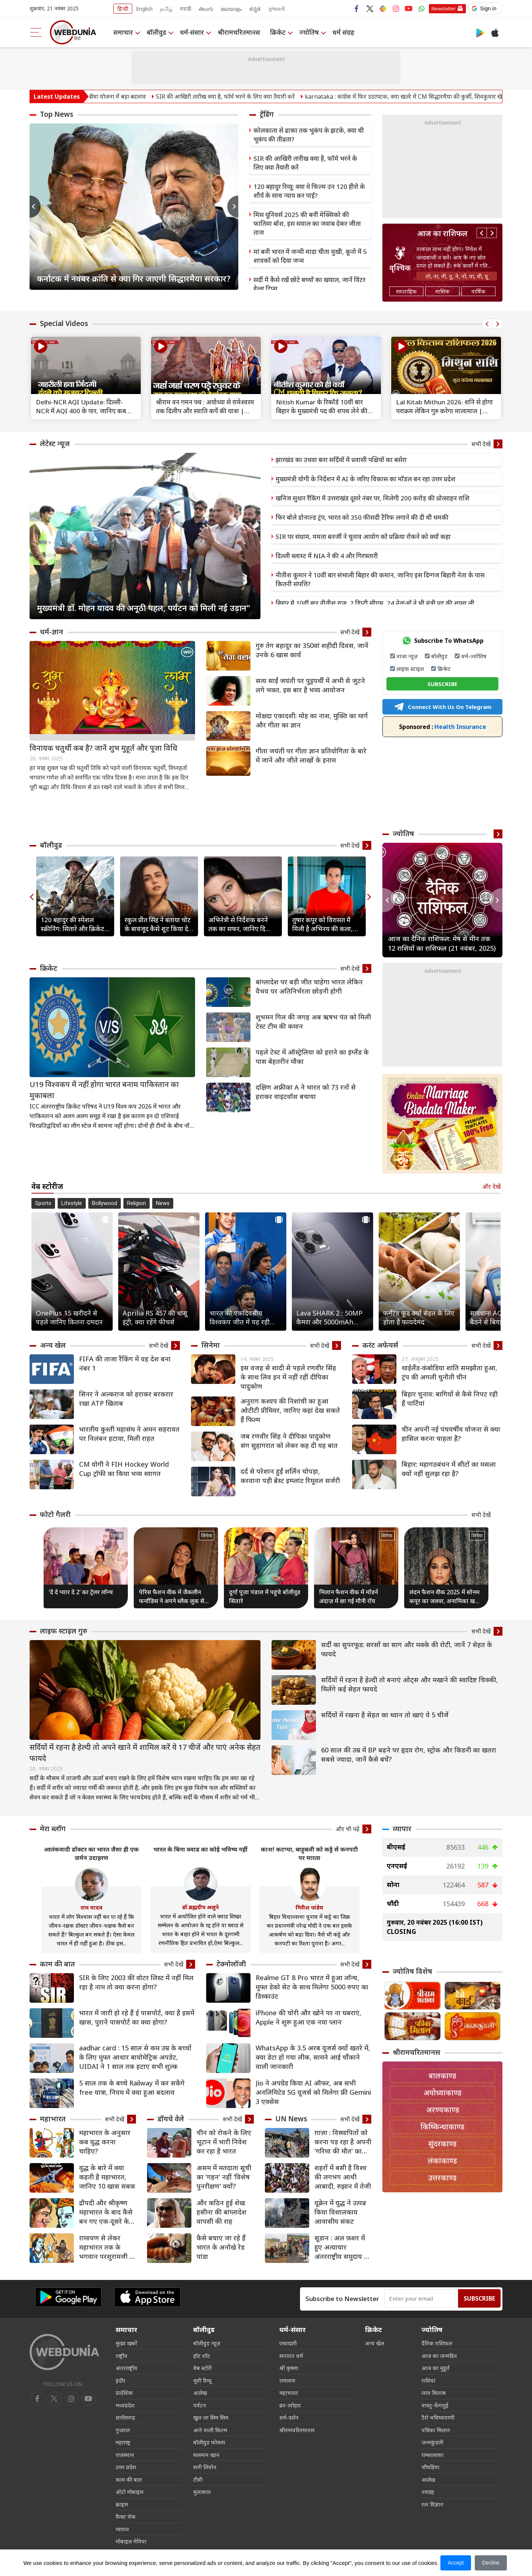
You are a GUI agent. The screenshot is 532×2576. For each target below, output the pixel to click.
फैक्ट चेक (126, 2516)
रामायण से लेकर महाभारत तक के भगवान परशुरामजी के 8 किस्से (106, 2247)
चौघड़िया (430, 2467)
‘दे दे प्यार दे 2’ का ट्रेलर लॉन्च (81, 1592)
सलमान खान (206, 2454)
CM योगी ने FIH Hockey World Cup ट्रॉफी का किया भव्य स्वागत (124, 1469)
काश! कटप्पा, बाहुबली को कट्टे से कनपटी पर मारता (309, 1853)
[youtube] (71, 2398)
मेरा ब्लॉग (53, 1828)
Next (232, 207)
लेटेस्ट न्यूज (55, 443)
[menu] (36, 32)
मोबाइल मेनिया (131, 2541)
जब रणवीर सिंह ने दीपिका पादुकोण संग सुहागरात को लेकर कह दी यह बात (289, 1441)
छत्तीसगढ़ (125, 2417)
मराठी (185, 8)
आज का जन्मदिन (439, 2355)
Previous (35, 207)
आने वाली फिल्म (210, 2430)
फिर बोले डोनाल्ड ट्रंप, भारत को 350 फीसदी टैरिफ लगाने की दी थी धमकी (362, 517)
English (144, 8)
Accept (456, 2563)
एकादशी (288, 2343)
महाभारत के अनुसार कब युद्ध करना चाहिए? (104, 2141)
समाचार (123, 32)
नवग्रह (428, 2491)
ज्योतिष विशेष (412, 1971)
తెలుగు (206, 8)
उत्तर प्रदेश (126, 2467)
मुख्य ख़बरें (126, 2343)
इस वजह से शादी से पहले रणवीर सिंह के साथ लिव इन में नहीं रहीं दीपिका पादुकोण (288, 1377)
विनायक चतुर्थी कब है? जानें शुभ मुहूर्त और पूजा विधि (103, 748)
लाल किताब (434, 2392)
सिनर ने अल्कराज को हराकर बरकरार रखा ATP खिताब (126, 1398)
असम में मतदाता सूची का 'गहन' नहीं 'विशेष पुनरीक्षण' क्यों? (224, 2176)
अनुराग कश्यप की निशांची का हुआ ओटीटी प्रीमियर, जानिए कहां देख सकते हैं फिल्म (290, 1410)
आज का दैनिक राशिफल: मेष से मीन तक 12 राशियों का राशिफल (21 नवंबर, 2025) (442, 943)
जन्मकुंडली (432, 2442)
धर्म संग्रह (344, 32)
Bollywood (104, 1203)
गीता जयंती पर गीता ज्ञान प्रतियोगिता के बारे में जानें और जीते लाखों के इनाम (311, 755)
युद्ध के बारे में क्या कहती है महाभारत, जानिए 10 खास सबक (107, 2176)
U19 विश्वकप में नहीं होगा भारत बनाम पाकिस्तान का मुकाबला (104, 1089)
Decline (490, 2563)
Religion (136, 1203)
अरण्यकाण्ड (442, 2110)
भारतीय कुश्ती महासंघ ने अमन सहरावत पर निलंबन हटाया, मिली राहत (129, 1434)
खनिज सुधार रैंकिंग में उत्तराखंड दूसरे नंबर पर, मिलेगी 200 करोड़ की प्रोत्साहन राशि (373, 498)
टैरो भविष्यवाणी (438, 2417)
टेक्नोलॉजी (231, 1964)
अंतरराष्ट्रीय (126, 2368)
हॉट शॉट (201, 2355)
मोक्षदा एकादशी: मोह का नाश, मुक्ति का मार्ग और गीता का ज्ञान (312, 720)
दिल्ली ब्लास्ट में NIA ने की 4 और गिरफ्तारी (327, 555)
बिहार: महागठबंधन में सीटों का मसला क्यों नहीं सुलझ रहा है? (449, 1469)
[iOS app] (147, 2297)
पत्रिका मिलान (436, 2430)
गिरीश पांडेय (309, 1907)
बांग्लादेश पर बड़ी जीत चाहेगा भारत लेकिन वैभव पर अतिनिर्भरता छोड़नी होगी (309, 986)
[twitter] (54, 2398)
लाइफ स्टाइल (410, 668)
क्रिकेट (278, 32)
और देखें (491, 1186)
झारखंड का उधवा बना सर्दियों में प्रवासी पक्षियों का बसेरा (341, 459)
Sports (43, 1203)
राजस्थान (125, 2454)
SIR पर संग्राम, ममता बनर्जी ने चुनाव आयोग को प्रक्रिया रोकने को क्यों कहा (363, 536)
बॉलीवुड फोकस (209, 2442)
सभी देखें (481, 444)
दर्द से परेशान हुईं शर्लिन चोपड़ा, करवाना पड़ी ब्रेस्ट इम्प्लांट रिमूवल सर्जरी (290, 1476)
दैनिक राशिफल (437, 2343)
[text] (86, 367)
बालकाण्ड (442, 2076)
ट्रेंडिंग (267, 114)
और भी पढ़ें (347, 1829)
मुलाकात (202, 2491)
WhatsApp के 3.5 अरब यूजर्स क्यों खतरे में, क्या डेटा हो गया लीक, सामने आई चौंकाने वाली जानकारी (313, 2057)
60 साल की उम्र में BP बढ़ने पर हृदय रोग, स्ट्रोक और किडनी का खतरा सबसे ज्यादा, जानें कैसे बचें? (408, 1754)
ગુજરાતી (276, 8)
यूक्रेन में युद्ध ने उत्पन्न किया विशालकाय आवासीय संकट (340, 2212)
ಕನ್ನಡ (254, 8)
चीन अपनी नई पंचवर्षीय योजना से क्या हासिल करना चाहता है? (451, 1434)
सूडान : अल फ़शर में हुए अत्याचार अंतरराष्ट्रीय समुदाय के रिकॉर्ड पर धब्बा (341, 2247)
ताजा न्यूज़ (406, 656)
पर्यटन (199, 2405)
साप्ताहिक (406, 291)
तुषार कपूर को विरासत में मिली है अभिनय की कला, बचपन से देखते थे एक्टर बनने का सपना (326, 924)
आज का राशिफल (442, 233)
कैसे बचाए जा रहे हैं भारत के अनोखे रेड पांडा (221, 2247)
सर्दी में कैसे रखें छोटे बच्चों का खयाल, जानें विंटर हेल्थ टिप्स (309, 284)
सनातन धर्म (291, 2355)
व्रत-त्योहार (290, 2405)
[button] (485, 8)
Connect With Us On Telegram (442, 707)
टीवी (197, 2479)
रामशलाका (432, 2454)
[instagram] (88, 2398)
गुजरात (123, 2430)
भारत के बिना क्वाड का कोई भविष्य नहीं (200, 1849)
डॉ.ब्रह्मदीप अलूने (200, 1907)
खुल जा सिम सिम (210, 2417)
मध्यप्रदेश (125, 2405)
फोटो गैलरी (55, 1514)
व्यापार (402, 1828)
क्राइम (122, 2504)
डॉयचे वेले (170, 2119)
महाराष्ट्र (123, 2442)
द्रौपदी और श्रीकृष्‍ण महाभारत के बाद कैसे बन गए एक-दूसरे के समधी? (106, 2212)
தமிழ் (166, 8)
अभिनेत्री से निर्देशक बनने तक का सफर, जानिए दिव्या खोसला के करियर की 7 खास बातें (242, 924)
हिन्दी (122, 8)
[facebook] (37, 2398)
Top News (56, 114)
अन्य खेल (53, 1345)
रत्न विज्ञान (432, 2504)
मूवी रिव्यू (202, 2380)
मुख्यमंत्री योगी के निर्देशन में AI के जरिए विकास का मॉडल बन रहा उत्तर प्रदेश (366, 479)
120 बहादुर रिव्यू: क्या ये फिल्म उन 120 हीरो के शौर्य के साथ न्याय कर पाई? (309, 191)
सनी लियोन (204, 2467)
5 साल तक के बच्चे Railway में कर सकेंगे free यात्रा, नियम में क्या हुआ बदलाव (132, 2087)
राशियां (428, 2380)
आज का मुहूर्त (436, 2368)
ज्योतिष (310, 32)
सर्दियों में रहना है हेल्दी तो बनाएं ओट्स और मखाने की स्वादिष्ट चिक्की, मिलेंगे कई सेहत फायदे (409, 1684)
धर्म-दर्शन (289, 2417)
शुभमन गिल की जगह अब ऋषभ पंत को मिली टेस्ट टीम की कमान (313, 1021)
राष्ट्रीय (121, 2355)
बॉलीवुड (156, 32)
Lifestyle (71, 1203)
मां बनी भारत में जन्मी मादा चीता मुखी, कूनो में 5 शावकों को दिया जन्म (310, 256)
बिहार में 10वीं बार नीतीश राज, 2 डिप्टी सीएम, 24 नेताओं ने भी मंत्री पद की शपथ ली (375, 603)
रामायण (287, 2380)
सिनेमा (210, 1345)
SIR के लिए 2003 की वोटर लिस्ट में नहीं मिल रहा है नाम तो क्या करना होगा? (136, 1982)
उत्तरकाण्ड (442, 2178)
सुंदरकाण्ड (442, 2144)
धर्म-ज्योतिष (474, 656)
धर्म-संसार (192, 32)
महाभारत (53, 2119)
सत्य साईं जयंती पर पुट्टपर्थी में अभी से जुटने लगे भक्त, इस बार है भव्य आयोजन (310, 685)
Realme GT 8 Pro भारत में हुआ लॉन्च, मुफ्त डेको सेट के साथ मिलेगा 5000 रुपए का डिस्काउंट (312, 1986)
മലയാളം (231, 8)
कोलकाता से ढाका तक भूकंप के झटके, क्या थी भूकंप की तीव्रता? (308, 134)
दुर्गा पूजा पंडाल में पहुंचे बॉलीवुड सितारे (264, 1596)
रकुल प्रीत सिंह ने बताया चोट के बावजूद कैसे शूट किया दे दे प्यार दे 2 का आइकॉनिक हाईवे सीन (159, 924)
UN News (291, 2119)
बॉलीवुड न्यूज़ (206, 2343)
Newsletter (444, 8)
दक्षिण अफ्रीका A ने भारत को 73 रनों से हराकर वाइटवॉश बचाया (306, 1092)
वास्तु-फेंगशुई (435, 2405)
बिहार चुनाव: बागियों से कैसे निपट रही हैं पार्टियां (450, 1398)
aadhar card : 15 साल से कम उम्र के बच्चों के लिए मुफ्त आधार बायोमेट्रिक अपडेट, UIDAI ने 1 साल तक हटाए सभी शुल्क (135, 2057)
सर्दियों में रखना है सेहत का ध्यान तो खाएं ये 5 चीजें (385, 1714)
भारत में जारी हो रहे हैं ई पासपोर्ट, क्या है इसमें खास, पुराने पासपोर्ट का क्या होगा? (136, 2017)
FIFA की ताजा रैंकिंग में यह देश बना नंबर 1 (125, 1363)
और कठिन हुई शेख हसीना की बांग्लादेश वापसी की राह (221, 2212)
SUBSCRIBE (442, 684)
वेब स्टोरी (202, 2368)
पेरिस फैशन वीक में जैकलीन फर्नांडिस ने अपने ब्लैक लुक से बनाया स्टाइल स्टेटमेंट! (171, 1596)
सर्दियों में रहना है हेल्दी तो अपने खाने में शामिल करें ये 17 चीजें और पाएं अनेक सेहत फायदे (145, 1752)
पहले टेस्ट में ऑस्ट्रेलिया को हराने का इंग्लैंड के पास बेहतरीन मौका (312, 1057)
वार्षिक (478, 291)
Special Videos (64, 323)
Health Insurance (442, 727)
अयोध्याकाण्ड (442, 2093)
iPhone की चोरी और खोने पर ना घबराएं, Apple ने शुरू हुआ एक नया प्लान (308, 2017)
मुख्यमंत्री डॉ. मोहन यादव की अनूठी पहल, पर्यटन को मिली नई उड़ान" (143, 607)
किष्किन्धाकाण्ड (442, 2127)
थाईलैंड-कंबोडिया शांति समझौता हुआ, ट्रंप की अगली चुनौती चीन (449, 1372)
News (163, 1203)
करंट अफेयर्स (380, 1345)
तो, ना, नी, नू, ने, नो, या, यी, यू (457, 276)
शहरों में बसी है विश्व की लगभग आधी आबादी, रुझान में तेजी (342, 2176)
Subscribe (479, 2298)
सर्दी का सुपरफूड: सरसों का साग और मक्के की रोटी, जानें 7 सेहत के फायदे (406, 1649)
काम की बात (57, 1964)
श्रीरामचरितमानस (239, 32)
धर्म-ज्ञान (51, 632)
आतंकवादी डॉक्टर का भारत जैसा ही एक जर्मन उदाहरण (91, 1853)
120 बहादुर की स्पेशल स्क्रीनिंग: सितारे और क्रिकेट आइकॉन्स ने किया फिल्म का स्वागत (74, 924)
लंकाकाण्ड (442, 2161)
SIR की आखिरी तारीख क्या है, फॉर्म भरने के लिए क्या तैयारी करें (250, 96)
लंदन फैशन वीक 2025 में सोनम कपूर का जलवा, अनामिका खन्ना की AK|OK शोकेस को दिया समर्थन (444, 1596)
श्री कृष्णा (288, 2368)
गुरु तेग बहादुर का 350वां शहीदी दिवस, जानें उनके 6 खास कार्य (312, 650)
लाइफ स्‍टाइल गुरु (63, 1631)
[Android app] (68, 2297)
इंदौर (120, 2380)
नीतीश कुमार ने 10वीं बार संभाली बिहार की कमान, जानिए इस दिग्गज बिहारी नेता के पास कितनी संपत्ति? (380, 579)
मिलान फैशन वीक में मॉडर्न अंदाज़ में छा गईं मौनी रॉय (348, 1596)
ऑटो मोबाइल (129, 2491)
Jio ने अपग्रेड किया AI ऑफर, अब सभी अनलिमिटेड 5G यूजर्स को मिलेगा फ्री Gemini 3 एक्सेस (313, 2092)
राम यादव (91, 1907)
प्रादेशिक (124, 2392)
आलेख (200, 2392)
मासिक (442, 291)
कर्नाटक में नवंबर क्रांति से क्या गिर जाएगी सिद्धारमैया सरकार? (134, 278)
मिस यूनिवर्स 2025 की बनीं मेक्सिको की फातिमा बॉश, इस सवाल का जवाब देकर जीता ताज (307, 223)
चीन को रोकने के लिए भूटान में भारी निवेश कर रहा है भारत (224, 2141)
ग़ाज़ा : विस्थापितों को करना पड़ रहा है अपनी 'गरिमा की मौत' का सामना (342, 2142)
